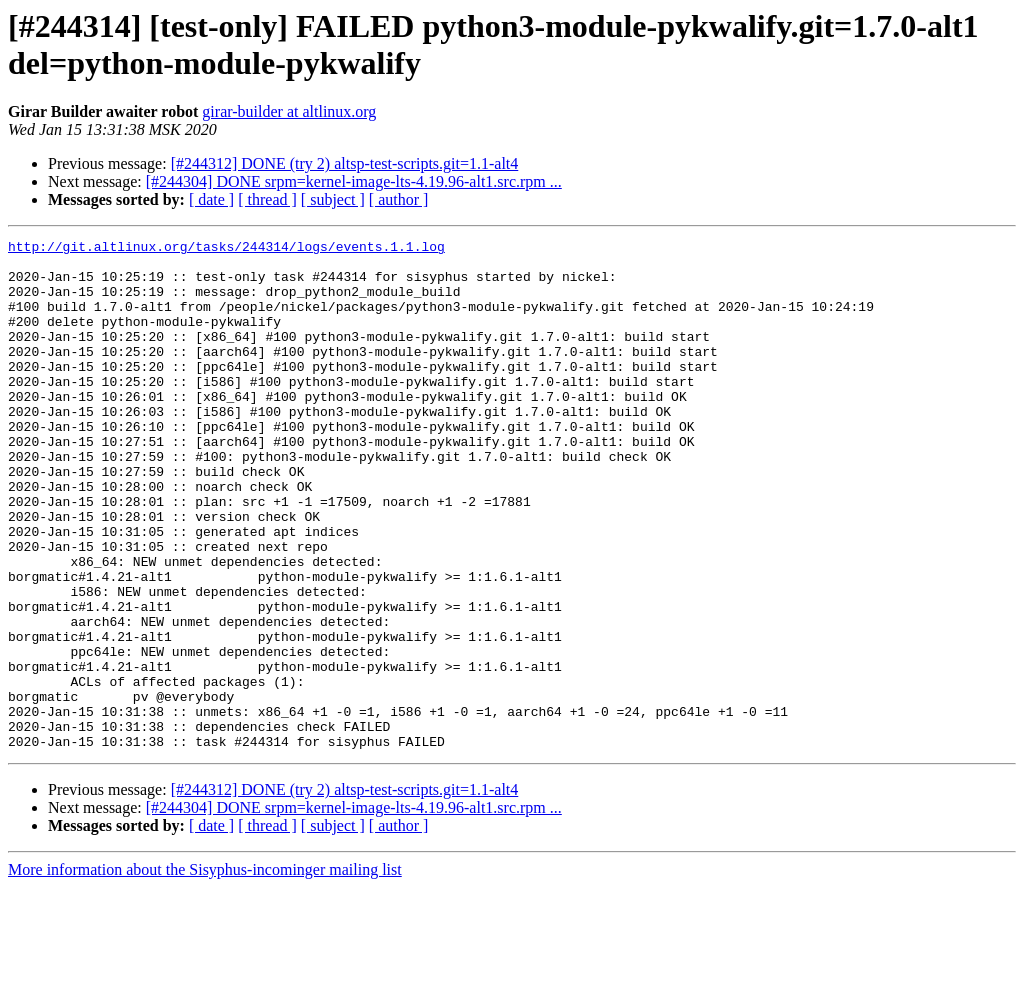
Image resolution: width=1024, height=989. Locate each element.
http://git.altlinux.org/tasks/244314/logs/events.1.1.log (226, 249)
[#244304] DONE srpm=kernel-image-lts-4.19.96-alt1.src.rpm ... (354, 181)
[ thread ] (267, 199)
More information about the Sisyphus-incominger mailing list (205, 971)
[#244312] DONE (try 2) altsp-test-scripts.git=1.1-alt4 (345, 163)
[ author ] (399, 199)
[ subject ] (333, 199)
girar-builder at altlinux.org (289, 111)
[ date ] (211, 199)
